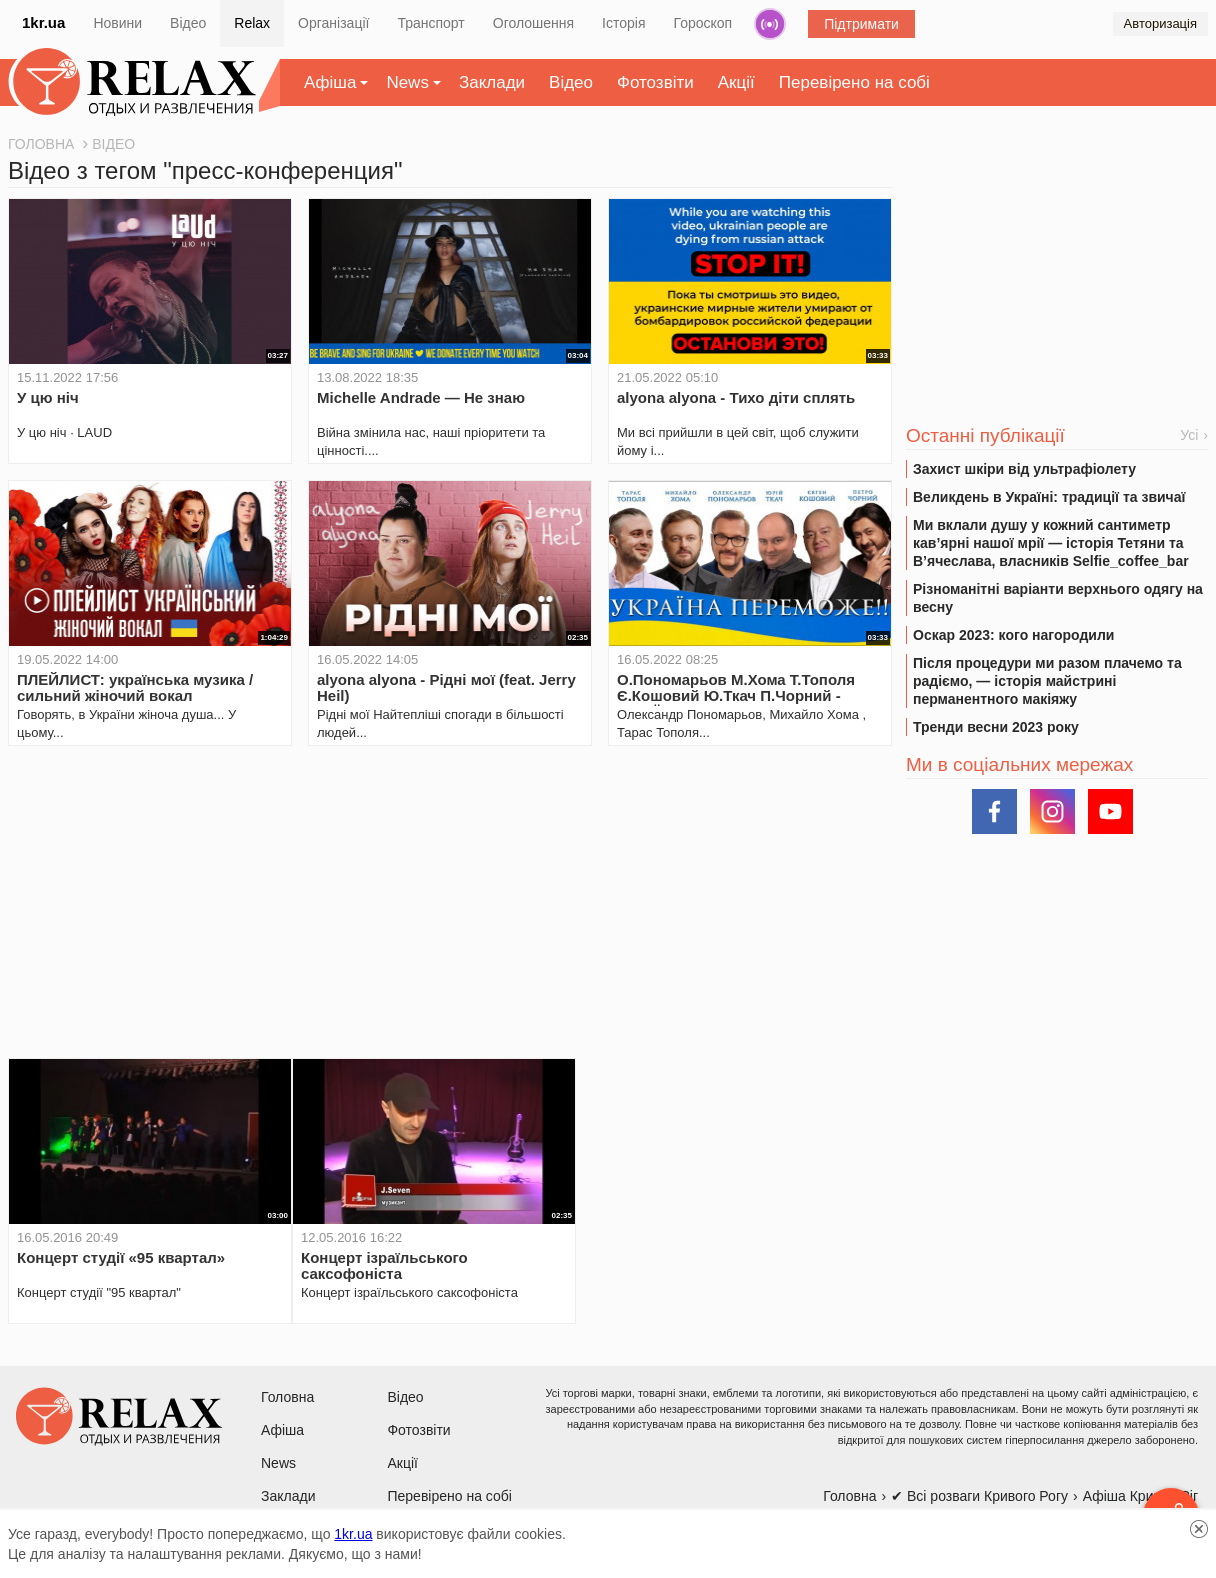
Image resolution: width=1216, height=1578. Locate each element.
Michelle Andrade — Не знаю (421, 397)
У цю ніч (48, 397)
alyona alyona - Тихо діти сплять (736, 397)
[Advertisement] (450, 902)
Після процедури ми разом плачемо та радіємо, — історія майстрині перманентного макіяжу (1047, 681)
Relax (252, 23)
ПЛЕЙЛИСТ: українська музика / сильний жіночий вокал (135, 687)
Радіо (770, 24)
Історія (623, 23)
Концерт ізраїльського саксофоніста (384, 1265)
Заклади (492, 82)
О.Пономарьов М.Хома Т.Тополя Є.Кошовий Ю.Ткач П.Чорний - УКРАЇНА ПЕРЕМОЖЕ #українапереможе (736, 703)
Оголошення (533, 23)
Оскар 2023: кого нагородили (1013, 635)
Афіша (330, 82)
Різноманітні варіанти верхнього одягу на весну (1058, 598)
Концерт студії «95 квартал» (121, 1257)
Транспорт (430, 23)
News (407, 82)
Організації (333, 23)
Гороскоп (703, 23)
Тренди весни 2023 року (996, 727)
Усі (1189, 435)
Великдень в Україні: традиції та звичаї (1049, 497)
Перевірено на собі (854, 82)
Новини (117, 23)
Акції (736, 82)
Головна (287, 1397)
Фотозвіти (655, 82)
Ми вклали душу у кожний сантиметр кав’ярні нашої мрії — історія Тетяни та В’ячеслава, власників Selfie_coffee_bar (1051, 543)
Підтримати (861, 24)
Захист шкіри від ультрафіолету (1024, 469)
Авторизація (1160, 23)
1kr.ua (43, 22)
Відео (188, 23)
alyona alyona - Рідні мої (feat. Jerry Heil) (446, 687)
